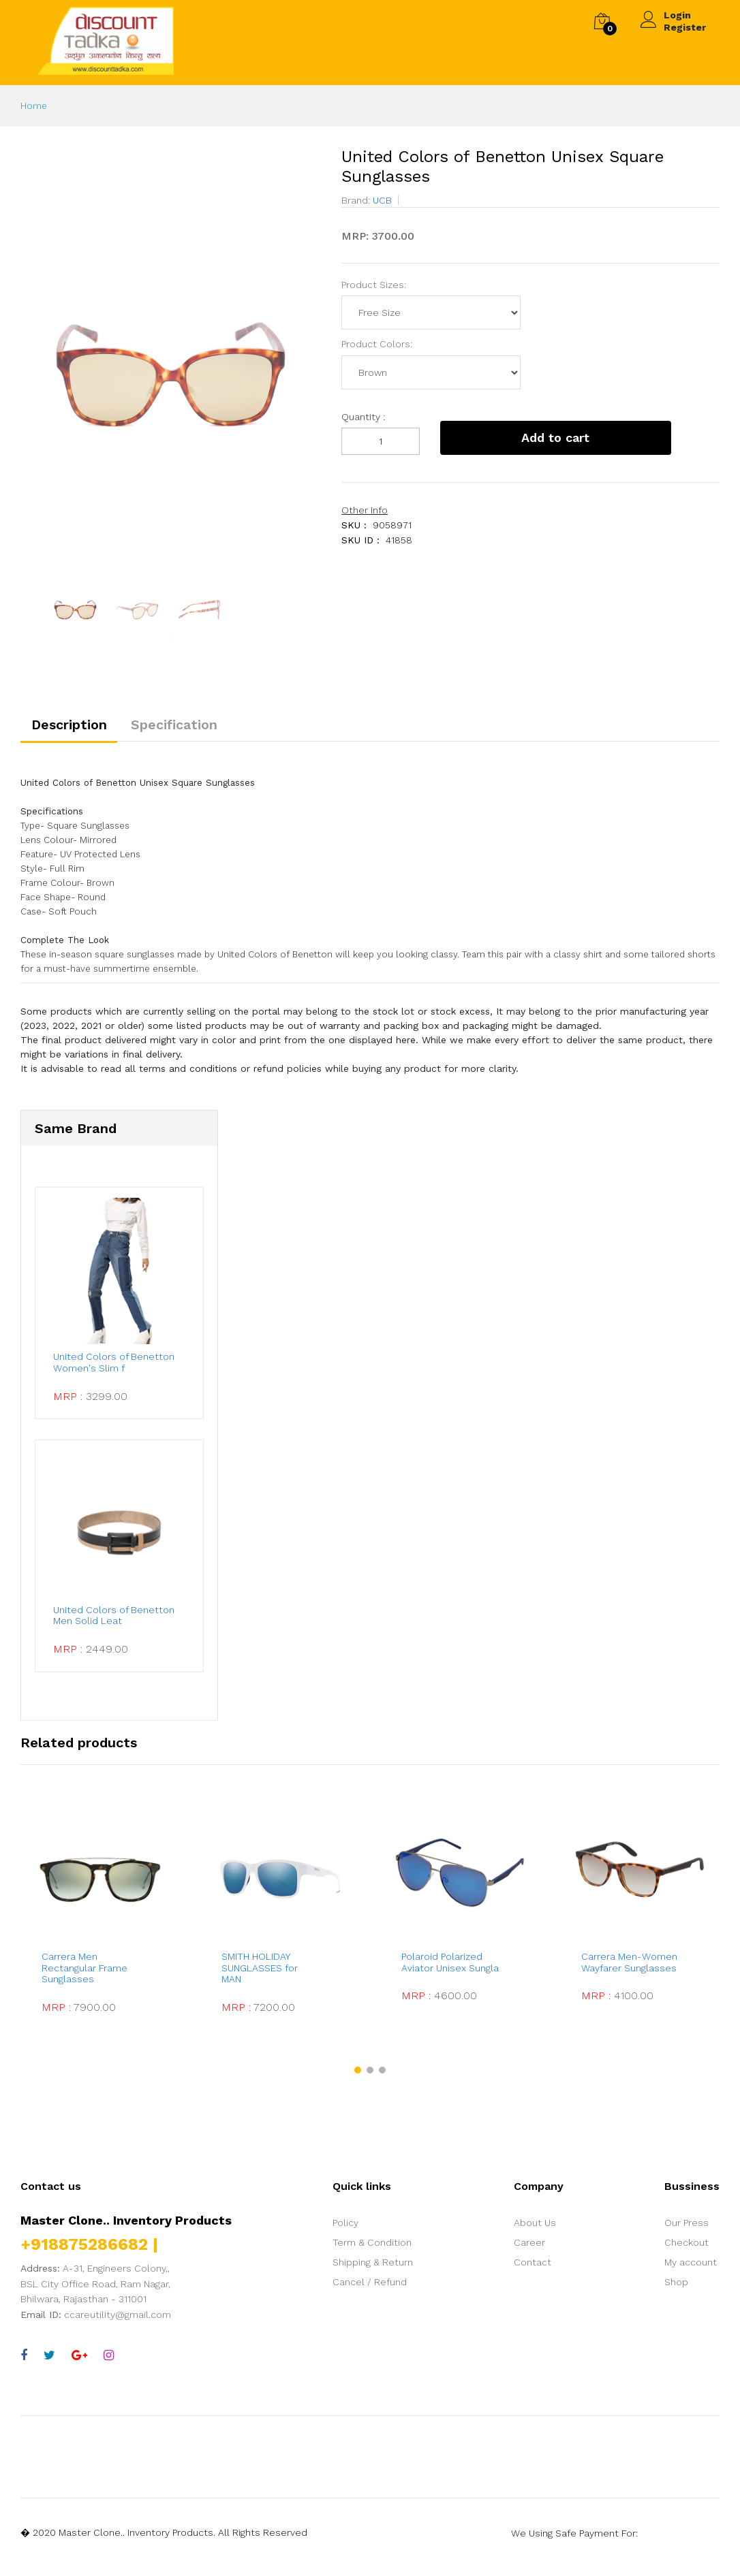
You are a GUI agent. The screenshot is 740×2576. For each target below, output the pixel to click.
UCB (381, 200)
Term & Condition (372, 2250)
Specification (184, 726)
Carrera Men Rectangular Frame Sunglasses (84, 1976)
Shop (676, 2290)
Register (685, 27)
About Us (535, 2230)
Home (34, 105)
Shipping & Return (373, 2270)
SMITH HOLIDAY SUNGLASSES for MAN (259, 1976)
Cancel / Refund (370, 2290)
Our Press (686, 2230)
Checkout (686, 2250)
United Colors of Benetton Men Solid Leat (115, 1623)
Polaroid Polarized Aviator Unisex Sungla (451, 1970)
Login (677, 15)
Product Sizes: (373, 284)
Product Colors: (376, 343)
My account (690, 2270)
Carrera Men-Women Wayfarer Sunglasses (634, 1970)
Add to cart (535, 437)
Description (72, 726)
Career (529, 2250)
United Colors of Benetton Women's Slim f (112, 1368)
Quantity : (363, 416)
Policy (345, 2230)
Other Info (364, 510)
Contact (532, 2270)
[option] (170, 347)
